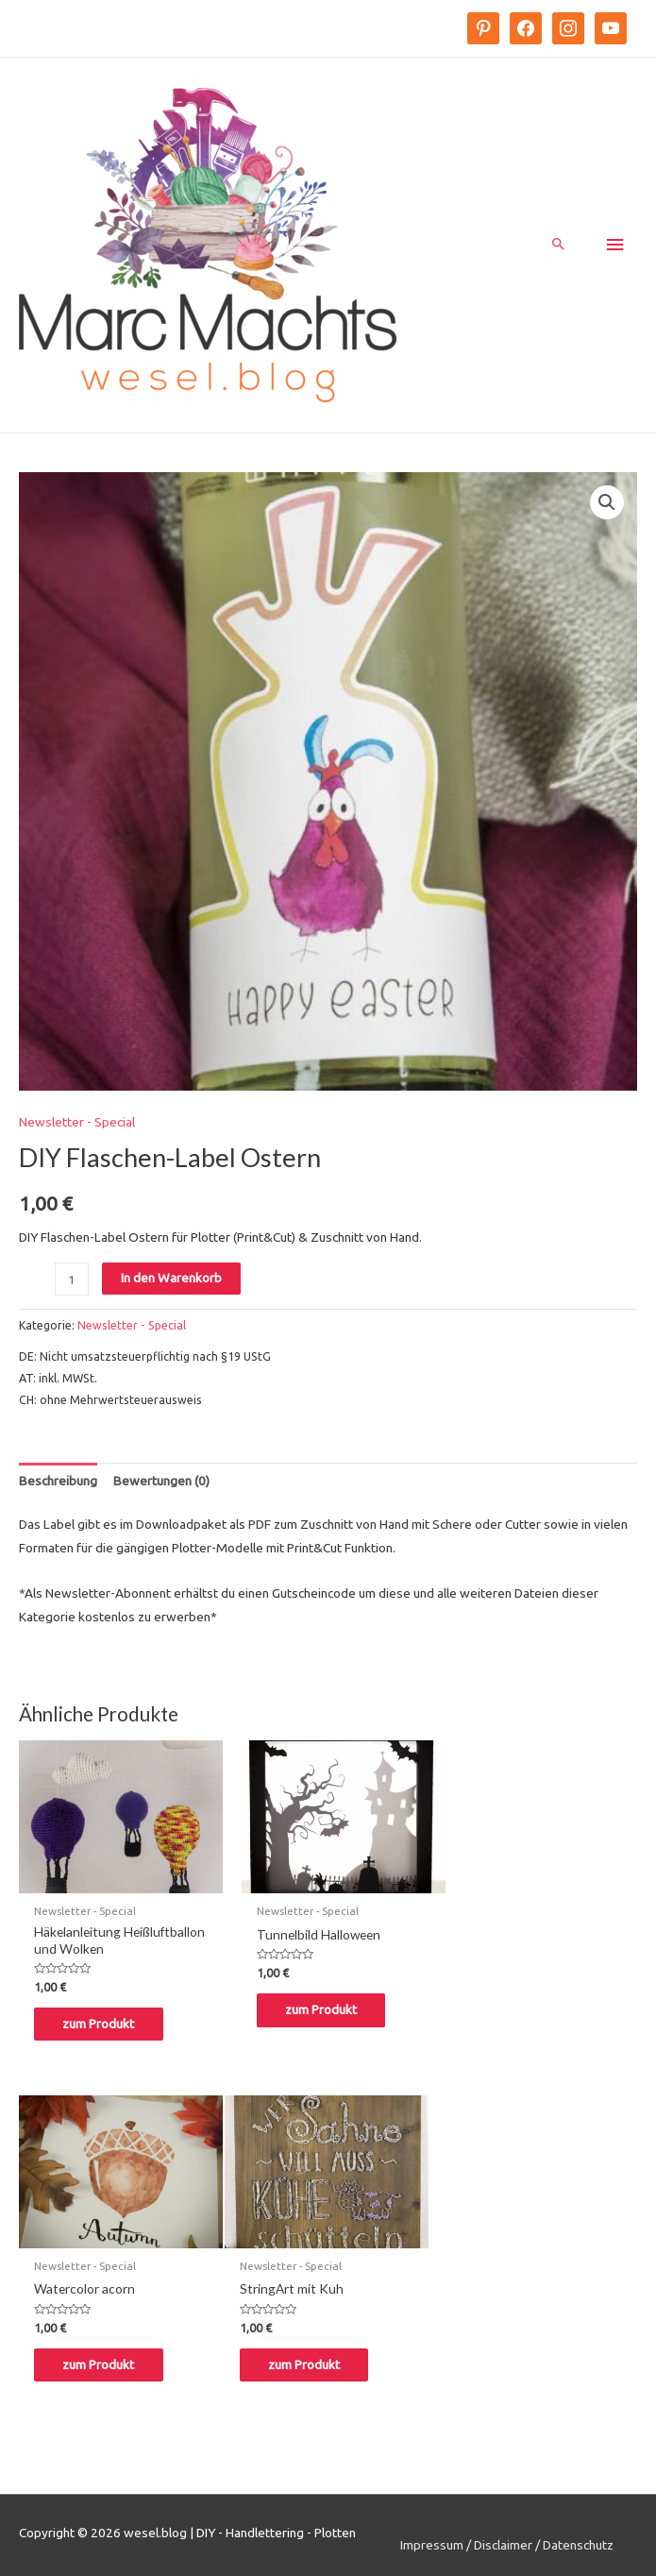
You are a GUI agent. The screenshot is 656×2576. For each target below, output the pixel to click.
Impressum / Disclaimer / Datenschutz (507, 2537)
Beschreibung (58, 1485)
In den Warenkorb (171, 1282)
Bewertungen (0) (161, 1485)
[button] (607, 506)
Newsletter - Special (77, 1126)
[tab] (58, 1485)
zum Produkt (107, 2020)
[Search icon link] (558, 247)
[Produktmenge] (72, 1283)
